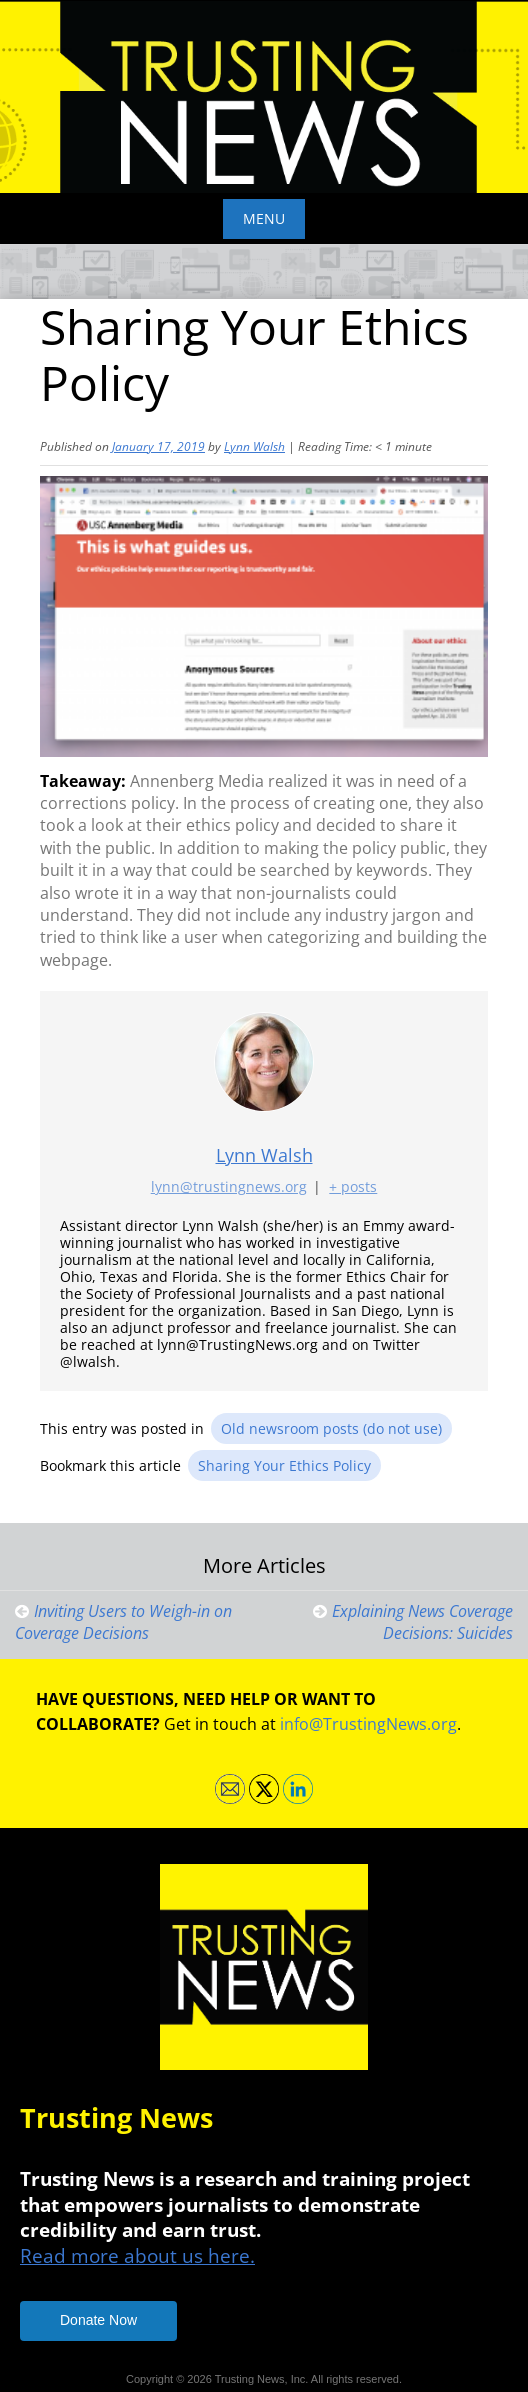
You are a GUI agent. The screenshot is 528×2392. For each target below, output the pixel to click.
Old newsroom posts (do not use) (331, 1428)
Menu (264, 218)
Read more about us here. (137, 2255)
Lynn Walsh (254, 446)
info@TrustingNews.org (368, 1724)
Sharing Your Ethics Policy (284, 1465)
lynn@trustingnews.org (229, 1187)
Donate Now (98, 2320)
